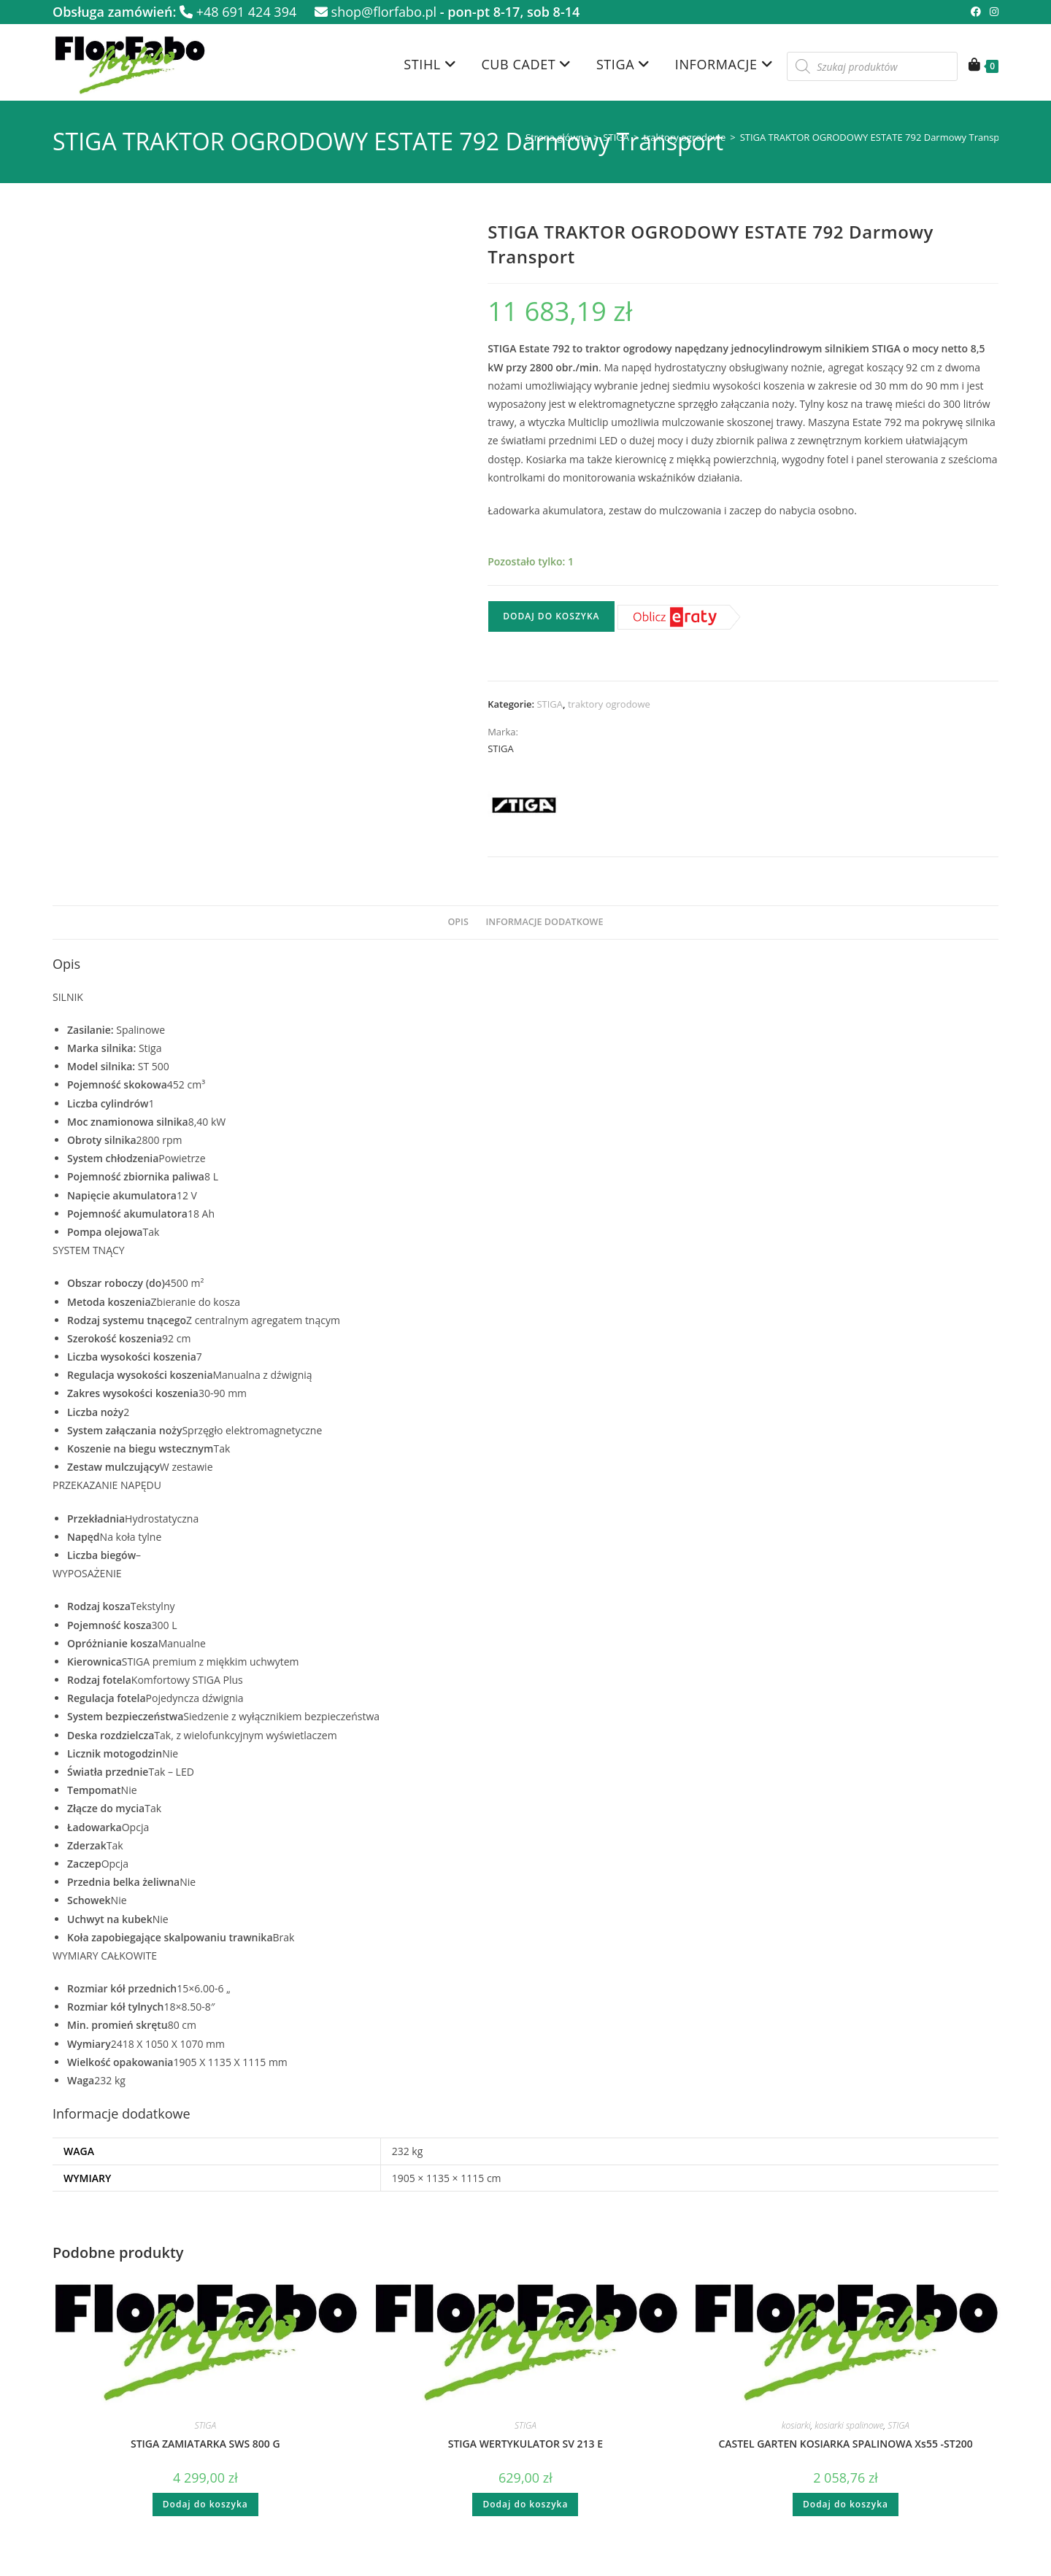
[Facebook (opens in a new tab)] (975, 11)
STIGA (616, 137)
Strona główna (557, 137)
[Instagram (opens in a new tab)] (991, 11)
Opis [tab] (457, 922)
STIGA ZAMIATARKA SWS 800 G (205, 2444)
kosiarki (796, 2425)
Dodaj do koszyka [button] (205, 2504)
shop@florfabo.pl (375, 11)
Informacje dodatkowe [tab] (545, 922)
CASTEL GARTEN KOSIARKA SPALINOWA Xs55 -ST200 (845, 2444)
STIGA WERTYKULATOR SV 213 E (525, 2444)
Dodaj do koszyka (551, 616)
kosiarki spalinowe (849, 2425)
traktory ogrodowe (684, 137)
